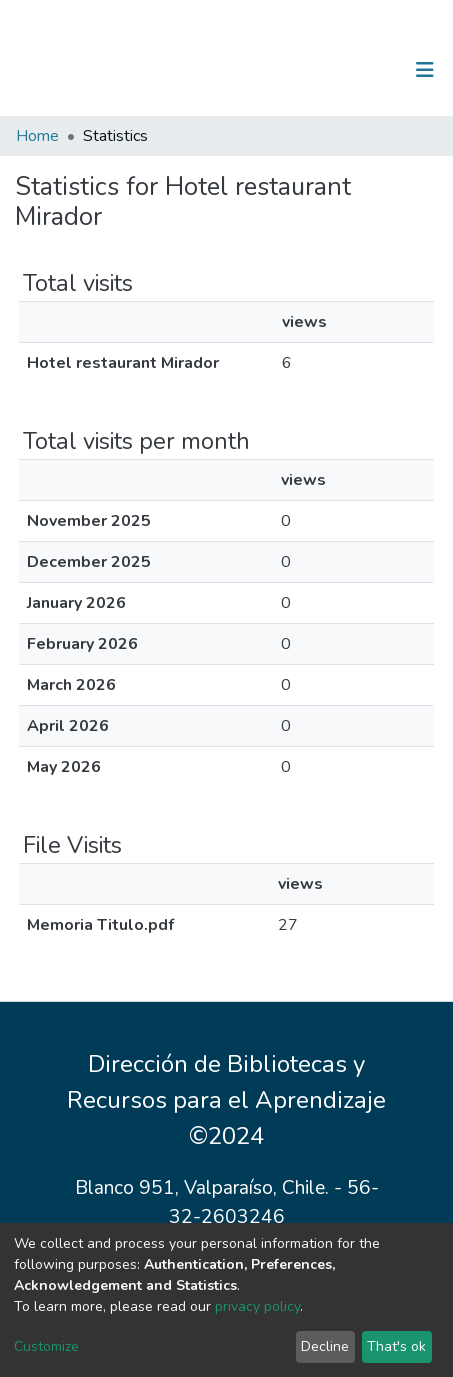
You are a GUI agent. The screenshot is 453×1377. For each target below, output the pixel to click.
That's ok (396, 1346)
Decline (325, 1346)
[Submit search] (321, 70)
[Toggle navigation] (425, 70)
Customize (46, 1346)
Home (37, 136)
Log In (362, 70)
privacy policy (257, 1306)
